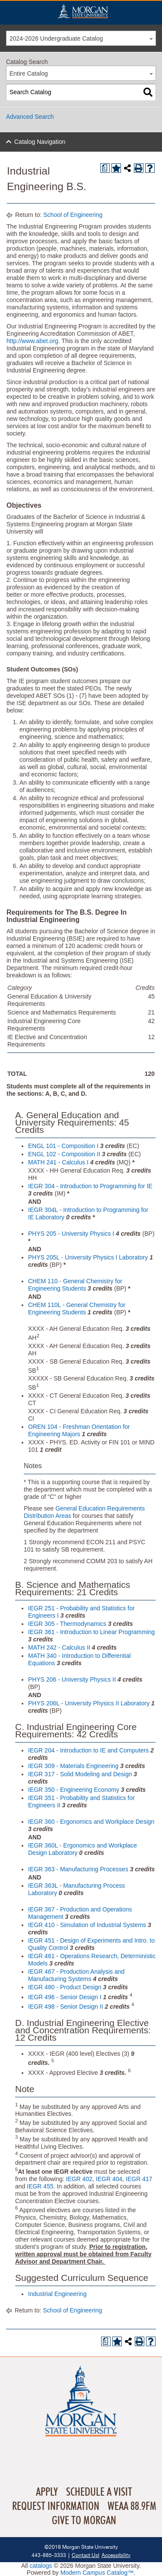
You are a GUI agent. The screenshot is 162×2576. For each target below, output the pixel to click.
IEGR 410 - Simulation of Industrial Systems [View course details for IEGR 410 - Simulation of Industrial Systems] (87, 1924)
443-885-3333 (49, 2555)
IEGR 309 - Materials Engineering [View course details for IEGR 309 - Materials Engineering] (73, 1765)
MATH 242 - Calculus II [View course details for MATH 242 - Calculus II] (59, 1647)
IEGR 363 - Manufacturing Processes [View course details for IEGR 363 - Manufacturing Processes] (78, 1869)
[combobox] (81, 38)
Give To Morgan (84, 2520)
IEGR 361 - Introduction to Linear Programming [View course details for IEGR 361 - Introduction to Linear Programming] (91, 1631)
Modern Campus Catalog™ (97, 2572)
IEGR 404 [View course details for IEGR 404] (109, 2178)
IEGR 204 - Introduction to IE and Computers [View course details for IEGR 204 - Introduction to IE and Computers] (88, 1750)
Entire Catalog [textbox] (29, 73)
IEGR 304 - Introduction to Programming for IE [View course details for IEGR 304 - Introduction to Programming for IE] (90, 1186)
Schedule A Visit (99, 2492)
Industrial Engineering (57, 2293)
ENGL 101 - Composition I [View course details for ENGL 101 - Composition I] (63, 1145)
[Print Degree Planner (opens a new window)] (105, 168)
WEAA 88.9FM (132, 2506)
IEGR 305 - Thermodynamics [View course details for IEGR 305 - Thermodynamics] (67, 1623)
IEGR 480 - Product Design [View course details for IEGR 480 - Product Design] (65, 1987)
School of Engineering (72, 214)
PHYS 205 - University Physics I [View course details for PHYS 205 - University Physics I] (71, 1233)
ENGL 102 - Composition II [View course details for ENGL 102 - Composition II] (64, 1154)
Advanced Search (30, 116)
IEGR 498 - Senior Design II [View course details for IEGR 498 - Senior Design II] (65, 2006)
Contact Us (85, 2555)
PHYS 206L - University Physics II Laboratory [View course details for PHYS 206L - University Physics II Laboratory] (88, 1703)
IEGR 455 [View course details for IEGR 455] (40, 2186)
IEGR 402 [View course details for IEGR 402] (79, 2178)
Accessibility (116, 2555)
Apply (47, 2492)
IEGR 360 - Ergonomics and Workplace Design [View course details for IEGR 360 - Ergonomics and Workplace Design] (91, 1821)
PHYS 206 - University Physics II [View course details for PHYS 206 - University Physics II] (72, 1679)
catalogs (40, 2565)
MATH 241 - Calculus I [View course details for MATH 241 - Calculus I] (58, 1162)
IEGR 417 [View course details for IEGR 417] (139, 2178)
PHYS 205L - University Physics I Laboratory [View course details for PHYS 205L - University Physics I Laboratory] (88, 1257)
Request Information (55, 2506)
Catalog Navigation (39, 141)
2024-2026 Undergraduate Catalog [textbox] (56, 38)
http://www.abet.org (32, 340)
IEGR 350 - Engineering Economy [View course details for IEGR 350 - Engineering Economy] (73, 1789)
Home (82, 11)
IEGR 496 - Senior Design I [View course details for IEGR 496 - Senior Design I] (65, 1997)
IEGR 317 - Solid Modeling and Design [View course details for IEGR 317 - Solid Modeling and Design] (80, 1774)
